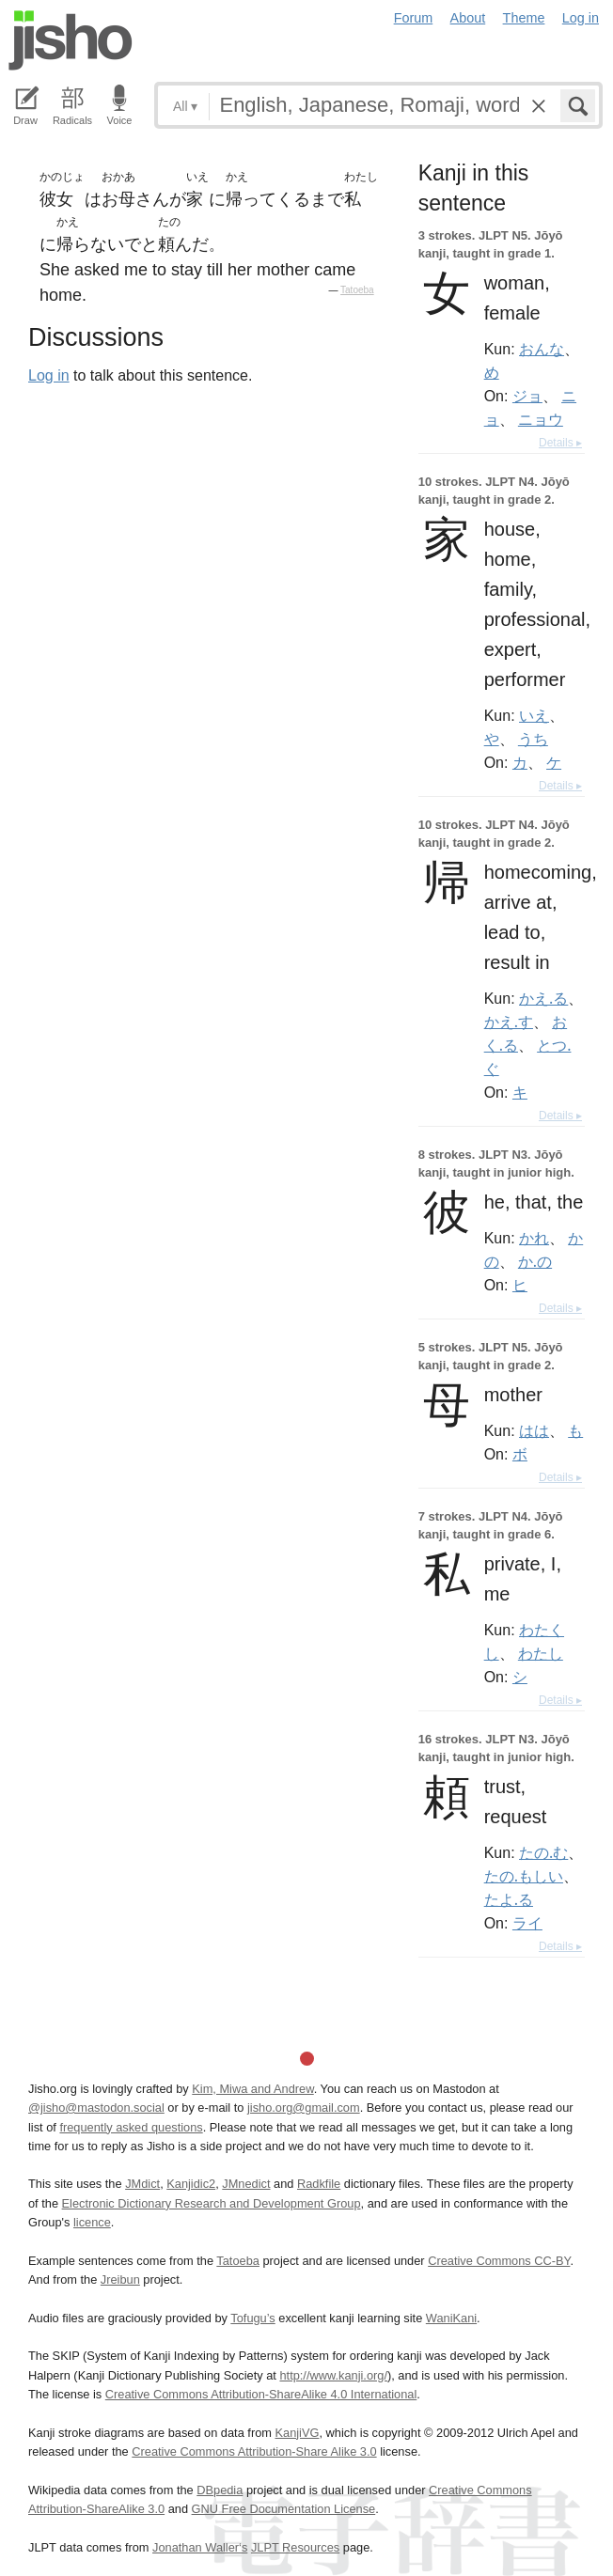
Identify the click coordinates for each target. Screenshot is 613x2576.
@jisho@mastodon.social (96, 2107)
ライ (527, 1922)
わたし (540, 1653)
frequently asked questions (130, 2127)
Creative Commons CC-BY (499, 2261)
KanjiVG (297, 2433)
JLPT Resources (295, 2547)
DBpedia (219, 2490)
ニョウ (540, 419)
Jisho (70, 40)
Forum (413, 17)
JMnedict (246, 2184)
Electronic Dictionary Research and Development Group (211, 2203)
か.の (535, 1261)
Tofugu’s (252, 2318)
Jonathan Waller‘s (199, 2547)
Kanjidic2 (190, 2184)
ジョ (527, 395)
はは (534, 1430)
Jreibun (120, 2279)
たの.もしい (523, 1876)
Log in (580, 17)
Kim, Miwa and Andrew (252, 2089)
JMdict (142, 2184)
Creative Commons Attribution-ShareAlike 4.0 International (261, 2394)
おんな (541, 348)
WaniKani (451, 2318)
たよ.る (508, 1899)
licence (92, 2222)
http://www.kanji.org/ (333, 2375)
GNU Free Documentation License (284, 2509)
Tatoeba (357, 290)
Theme (524, 17)
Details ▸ (560, 442)
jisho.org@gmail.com (303, 2107)
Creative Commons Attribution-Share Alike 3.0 (254, 2451)
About (468, 17)
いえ (534, 715)
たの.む (543, 1852)
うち (533, 738)
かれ (534, 1237)
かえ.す (508, 1021)
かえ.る (543, 998)
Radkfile (318, 2184)
